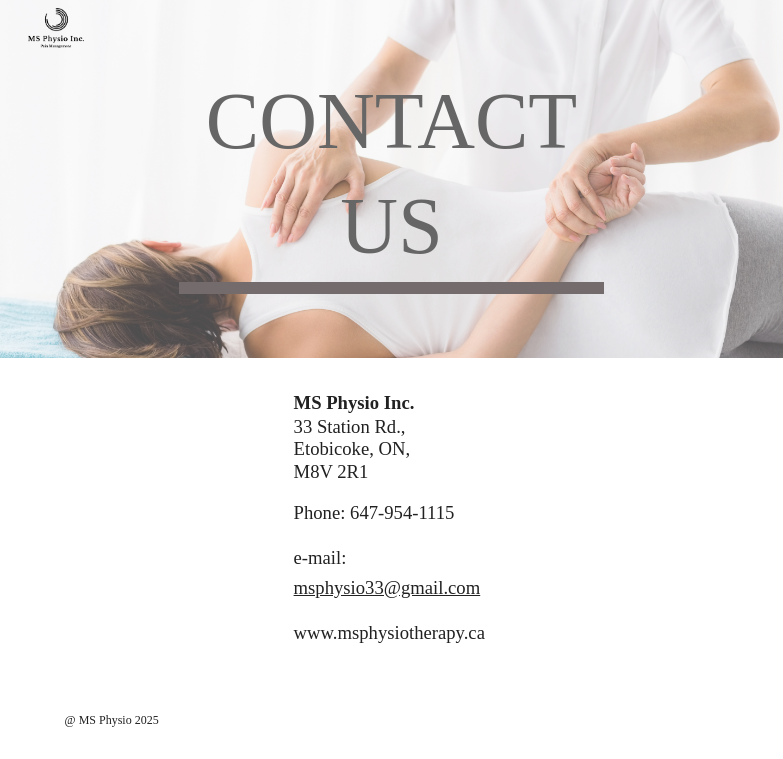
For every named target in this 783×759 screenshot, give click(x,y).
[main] (391, 179)
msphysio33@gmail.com (387, 587)
